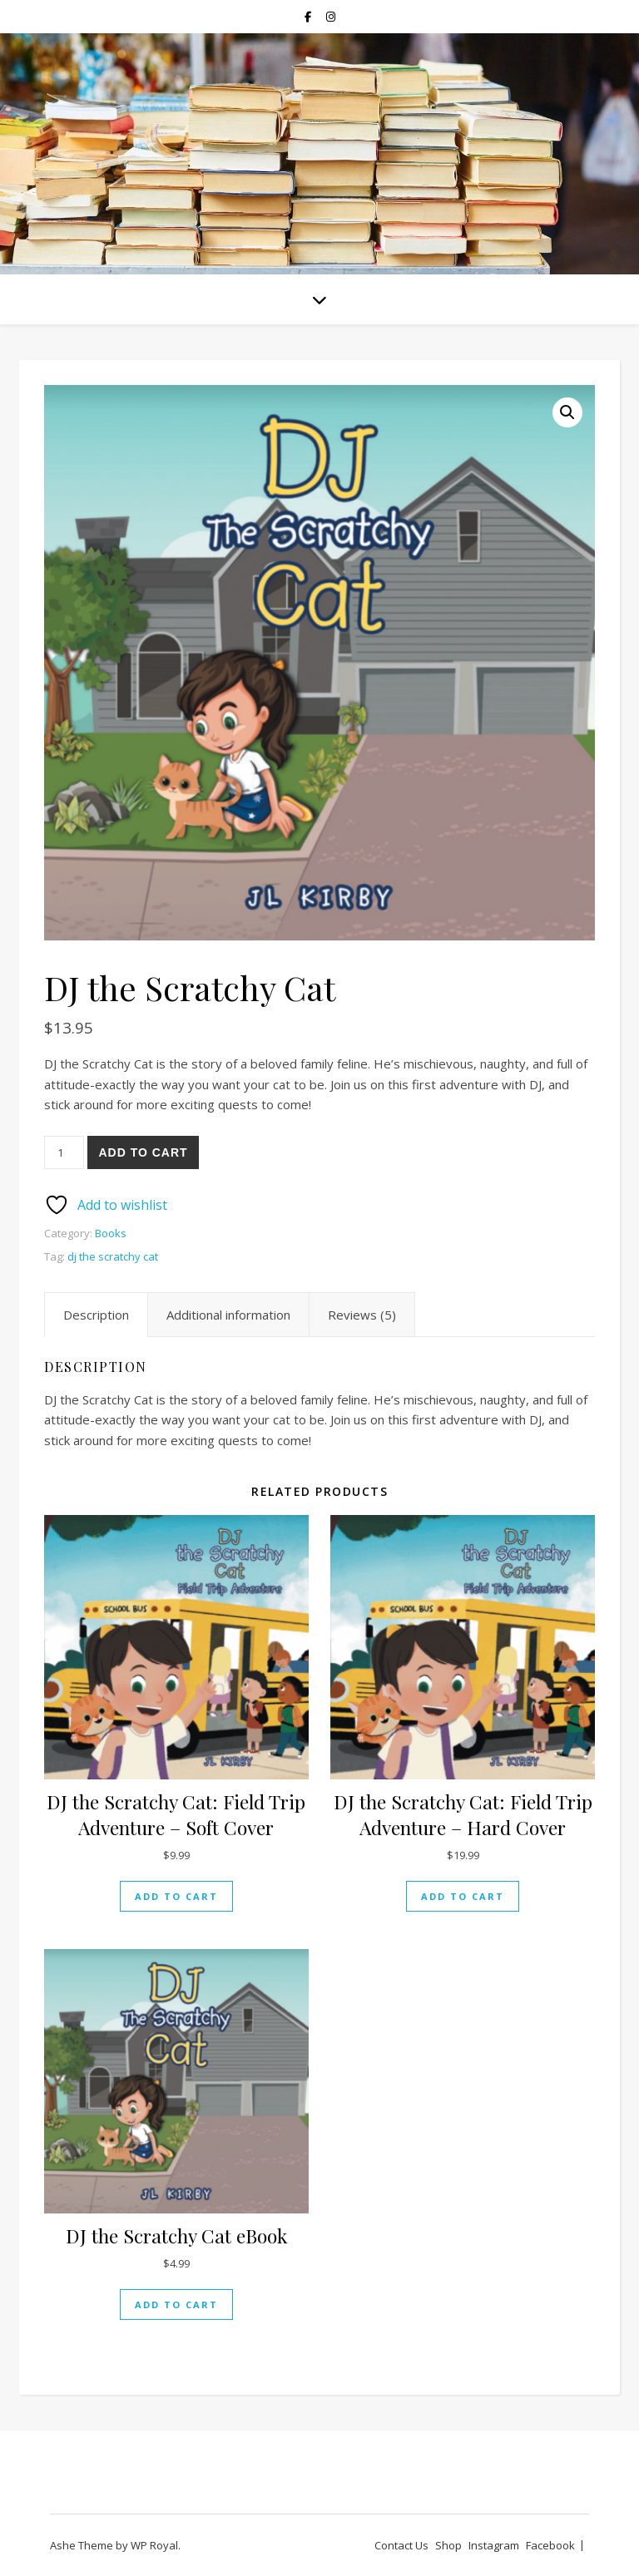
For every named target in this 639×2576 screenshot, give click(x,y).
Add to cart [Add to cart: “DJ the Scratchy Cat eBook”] (176, 2304)
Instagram (493, 2545)
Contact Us (401, 2545)
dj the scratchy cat (112, 1256)
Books (110, 1233)
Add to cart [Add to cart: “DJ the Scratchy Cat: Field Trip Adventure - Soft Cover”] (176, 1896)
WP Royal (154, 2545)
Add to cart (142, 1152)
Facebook (550, 2545)
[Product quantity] (64, 1152)
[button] (567, 412)
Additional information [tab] (228, 1314)
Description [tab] (96, 1314)
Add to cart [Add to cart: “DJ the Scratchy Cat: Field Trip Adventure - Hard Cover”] (462, 1896)
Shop (448, 2545)
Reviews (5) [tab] (362, 1314)
